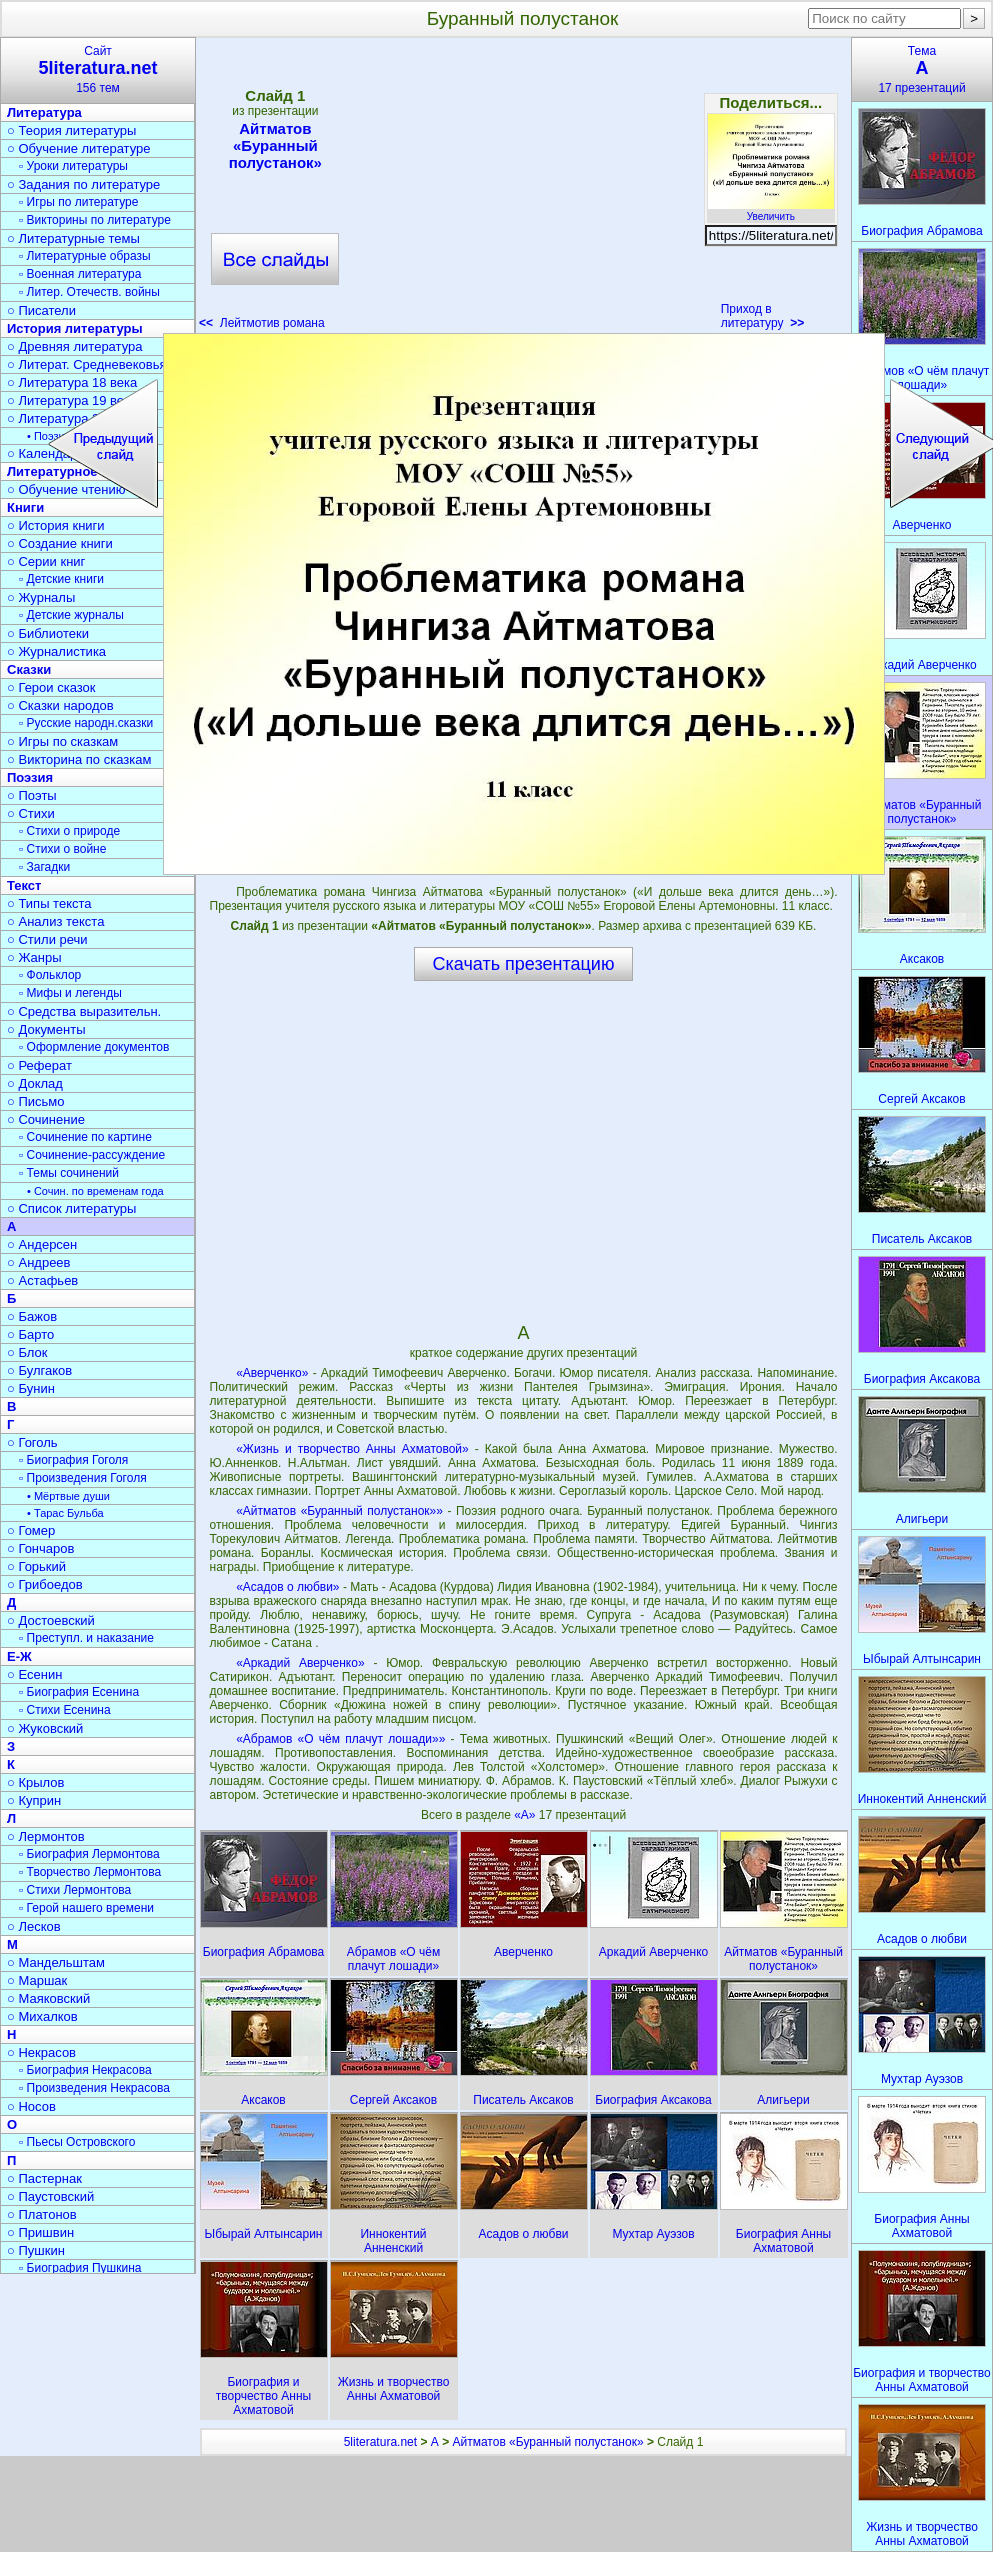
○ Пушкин (36, 2250)
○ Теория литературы (71, 130)
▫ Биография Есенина (79, 1692)
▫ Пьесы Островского (77, 2142)
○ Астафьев (42, 1280)
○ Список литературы (71, 1208)
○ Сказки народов (60, 705)
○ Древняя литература (74, 346)
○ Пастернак (44, 2178)
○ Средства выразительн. (84, 1011)
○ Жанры (34, 957)
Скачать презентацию (524, 964)
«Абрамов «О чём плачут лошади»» (340, 1739)
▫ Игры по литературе (78, 202)
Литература (44, 112)
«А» (526, 1815)
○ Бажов (32, 1316)
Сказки (29, 669)
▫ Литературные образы (85, 256)
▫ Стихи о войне (62, 849)
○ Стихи (31, 813)
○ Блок (27, 1352)
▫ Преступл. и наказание (86, 1638)
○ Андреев (39, 1262)
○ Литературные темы (73, 238)
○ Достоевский (51, 1620)
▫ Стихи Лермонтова (75, 1890)
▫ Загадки (44, 867)
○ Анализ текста (55, 921)
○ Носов (31, 2106)
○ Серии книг (46, 561)
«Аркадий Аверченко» (300, 1663)
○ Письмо (36, 1101)
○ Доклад (35, 1083)
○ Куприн (34, 1800)
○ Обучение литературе (79, 148)
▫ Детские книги (61, 579)
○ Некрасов (41, 2052)
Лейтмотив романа (262, 323)
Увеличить (771, 211)
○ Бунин (31, 1388)
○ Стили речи (47, 939)
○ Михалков (42, 2016)
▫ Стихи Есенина (65, 1710)
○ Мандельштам (56, 1962)
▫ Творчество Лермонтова (90, 1872)
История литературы (75, 328)
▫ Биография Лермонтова (89, 1854)
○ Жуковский (45, 1728)
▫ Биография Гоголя (73, 1460)
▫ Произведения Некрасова (94, 2088)
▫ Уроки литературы (73, 166)
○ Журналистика (56, 651)
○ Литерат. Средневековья (87, 364)
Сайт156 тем (98, 69)
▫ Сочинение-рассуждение (92, 1155)
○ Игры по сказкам (62, 741)
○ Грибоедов (45, 1584)
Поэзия (30, 777)
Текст (24, 885)
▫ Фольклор (50, 975)
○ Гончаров (40, 1548)
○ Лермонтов (46, 1836)
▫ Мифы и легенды (70, 993)
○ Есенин (34, 1674)
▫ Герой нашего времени (86, 1908)
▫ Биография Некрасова (85, 2070)
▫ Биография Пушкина (80, 2268)
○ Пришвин (40, 2232)
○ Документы (46, 1029)
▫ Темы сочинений (69, 1173)
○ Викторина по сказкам (79, 759)
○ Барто (30, 1334)
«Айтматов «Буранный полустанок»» (339, 1511)
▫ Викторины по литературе (95, 220)
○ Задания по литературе (83, 184)
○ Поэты (32, 795)
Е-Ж (19, 1656)
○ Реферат (39, 1065)
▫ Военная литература (80, 274)
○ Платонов (42, 2214)
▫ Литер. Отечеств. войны (89, 292)
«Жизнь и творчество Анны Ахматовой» (352, 1449)
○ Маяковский (48, 1998)
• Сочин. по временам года (95, 1191)
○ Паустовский (50, 2196)
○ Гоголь (32, 1442)
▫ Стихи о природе (69, 831)
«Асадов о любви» (287, 1587)
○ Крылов (35, 1782)
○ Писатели (41, 310)
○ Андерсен (42, 1244)
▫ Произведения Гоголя (83, 1478)
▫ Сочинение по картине (85, 1137)
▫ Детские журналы (71, 615)
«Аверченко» (272, 1373)
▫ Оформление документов (94, 1047)
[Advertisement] (523, 190)
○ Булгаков (39, 1370)
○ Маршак (37, 1980)
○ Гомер (31, 1530)
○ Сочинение (46, 1119)
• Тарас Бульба (65, 1513)
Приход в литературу (763, 316)
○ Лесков (34, 1926)
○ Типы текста (49, 903)
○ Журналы (41, 597)
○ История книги (56, 525)
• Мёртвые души (68, 1496)
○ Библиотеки (48, 633)
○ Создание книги (60, 543)
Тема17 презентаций (922, 69)
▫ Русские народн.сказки (86, 723)
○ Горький (36, 1566)
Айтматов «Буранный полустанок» (275, 145)
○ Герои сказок (51, 687)
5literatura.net (380, 2442)
